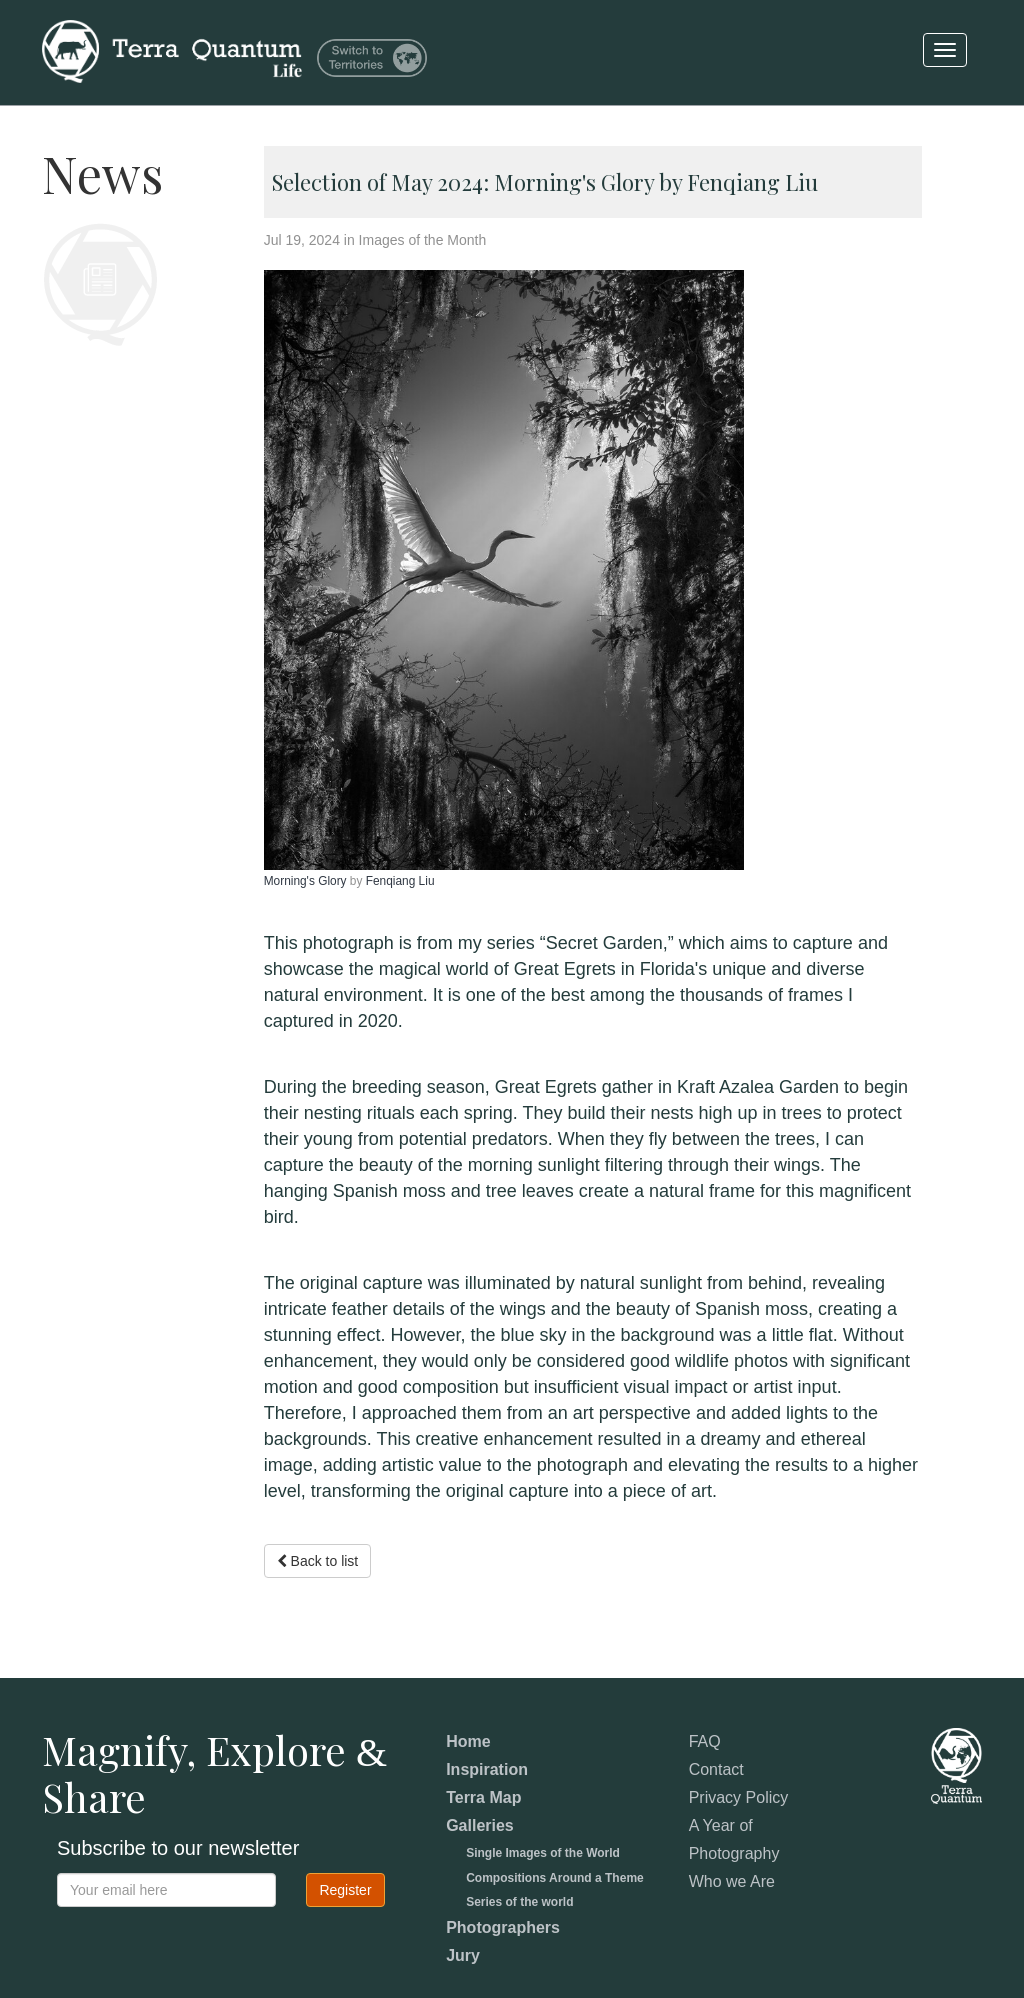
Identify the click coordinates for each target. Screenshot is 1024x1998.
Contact (716, 1769)
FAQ (705, 1741)
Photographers (503, 1927)
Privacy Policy (739, 1797)
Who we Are (732, 1881)
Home (468, 1741)
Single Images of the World (543, 1853)
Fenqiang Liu (400, 881)
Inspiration (487, 1769)
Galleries (480, 1825)
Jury (463, 1955)
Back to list (318, 1561)
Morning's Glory (307, 881)
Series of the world (519, 1902)
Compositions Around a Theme (555, 1878)
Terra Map (483, 1797)
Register (345, 1890)
